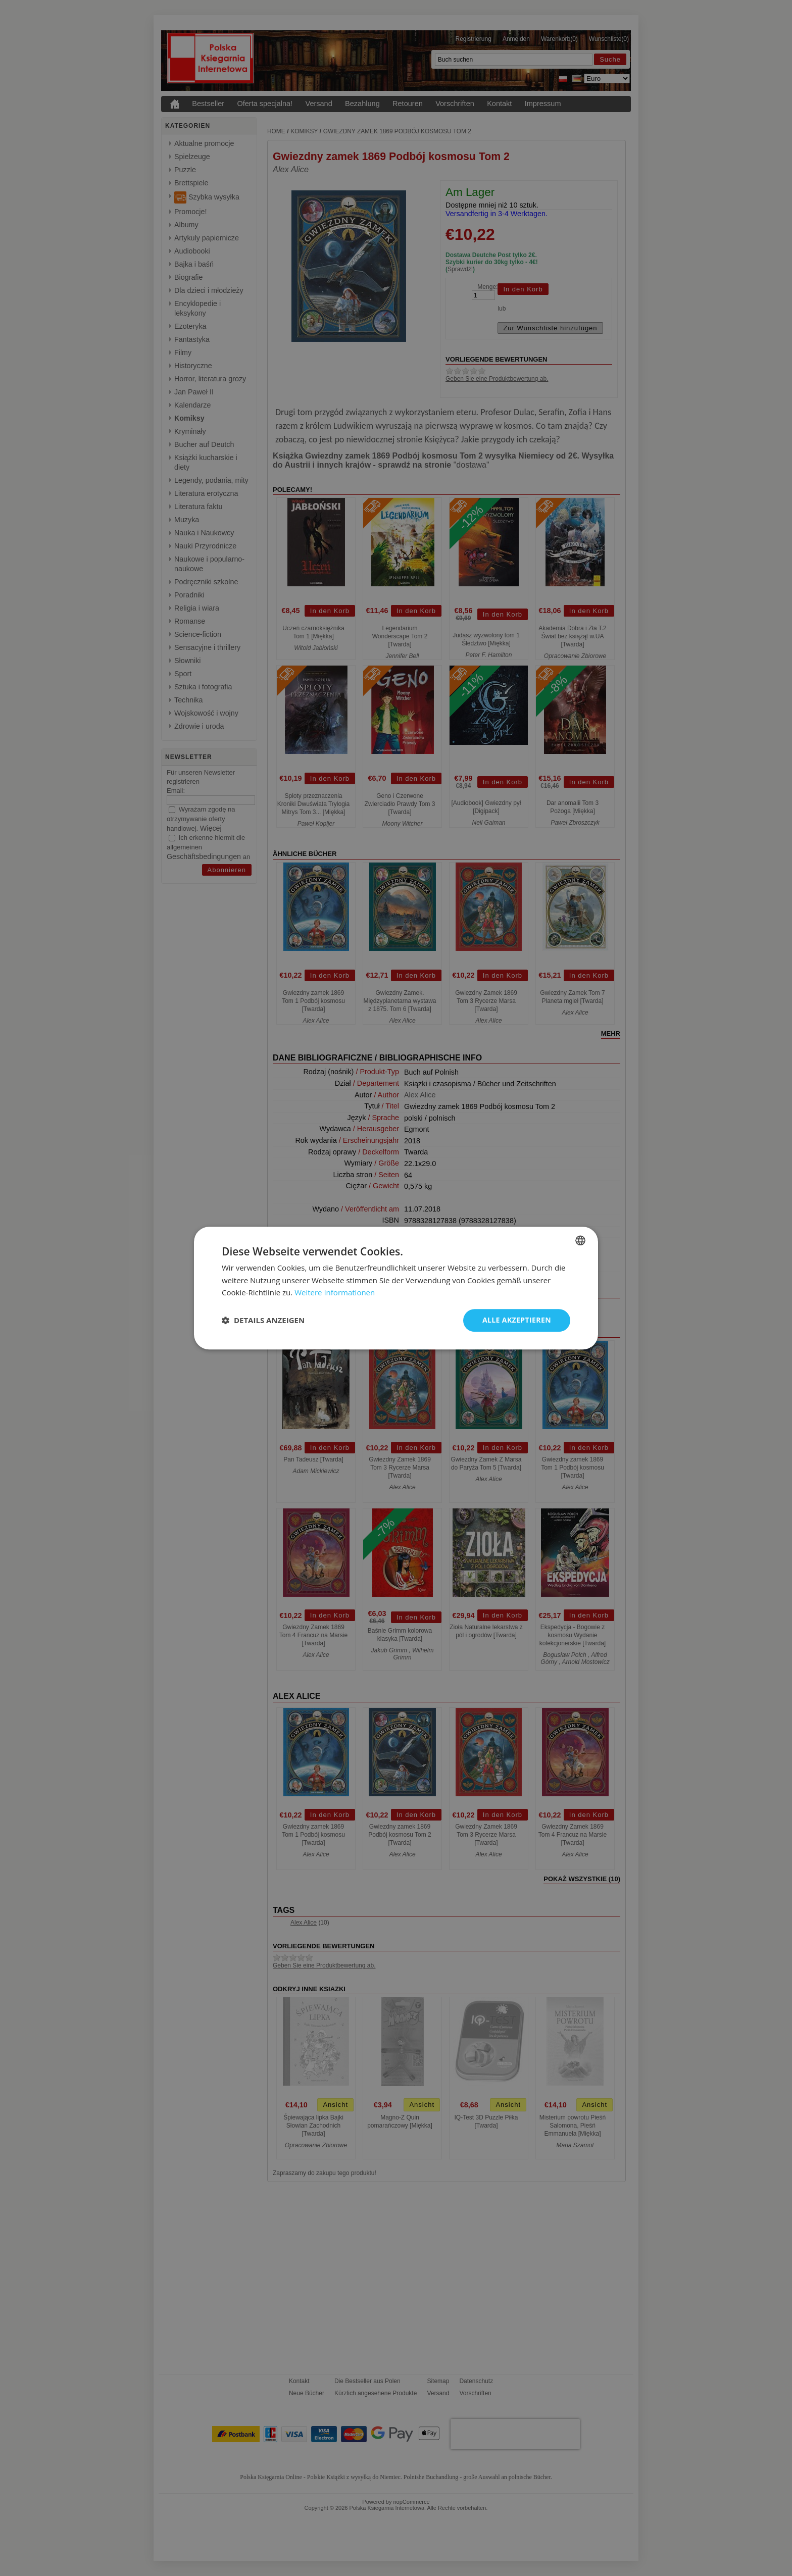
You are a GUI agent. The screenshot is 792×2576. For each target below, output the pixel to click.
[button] (263, 1320)
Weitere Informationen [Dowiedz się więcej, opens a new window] (334, 1293)
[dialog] (396, 1288)
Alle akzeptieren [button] (516, 1320)
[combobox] (580, 1240)
